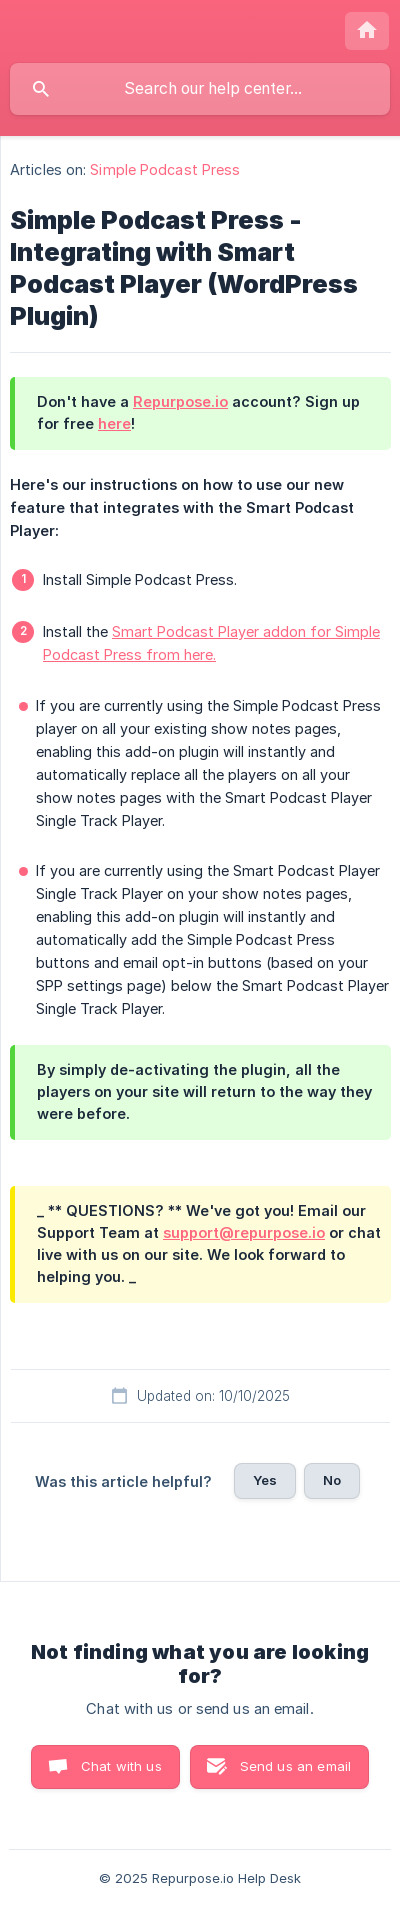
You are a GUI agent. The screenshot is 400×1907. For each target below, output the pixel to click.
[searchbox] (200, 89)
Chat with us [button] (121, 1766)
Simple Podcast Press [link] (165, 169)
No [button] (332, 1480)
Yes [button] (265, 1480)
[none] (367, 31)
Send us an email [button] (295, 1766)
